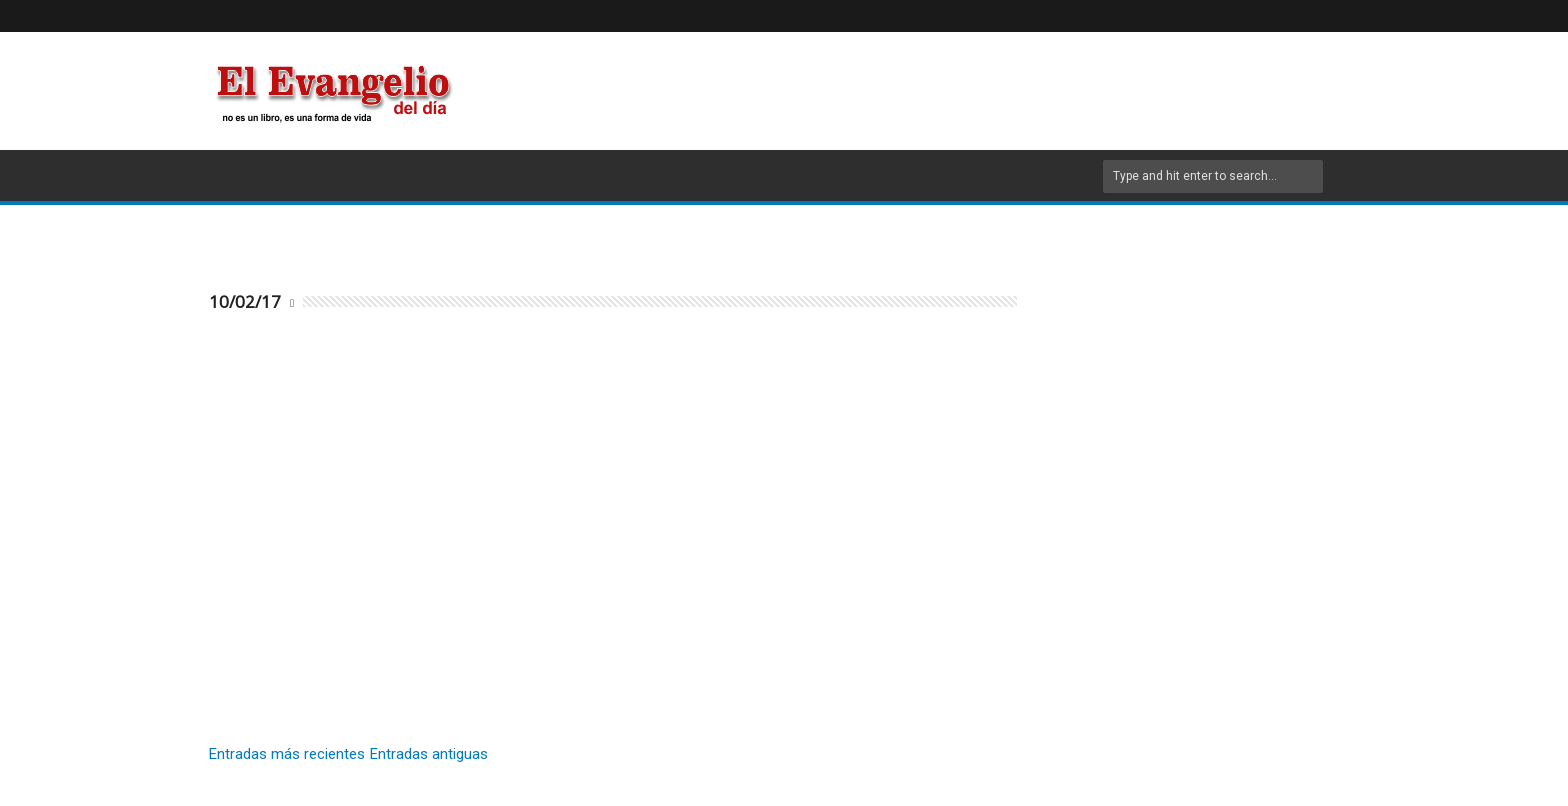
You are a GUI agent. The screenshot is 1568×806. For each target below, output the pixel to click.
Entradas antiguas (429, 754)
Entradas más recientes (287, 754)
